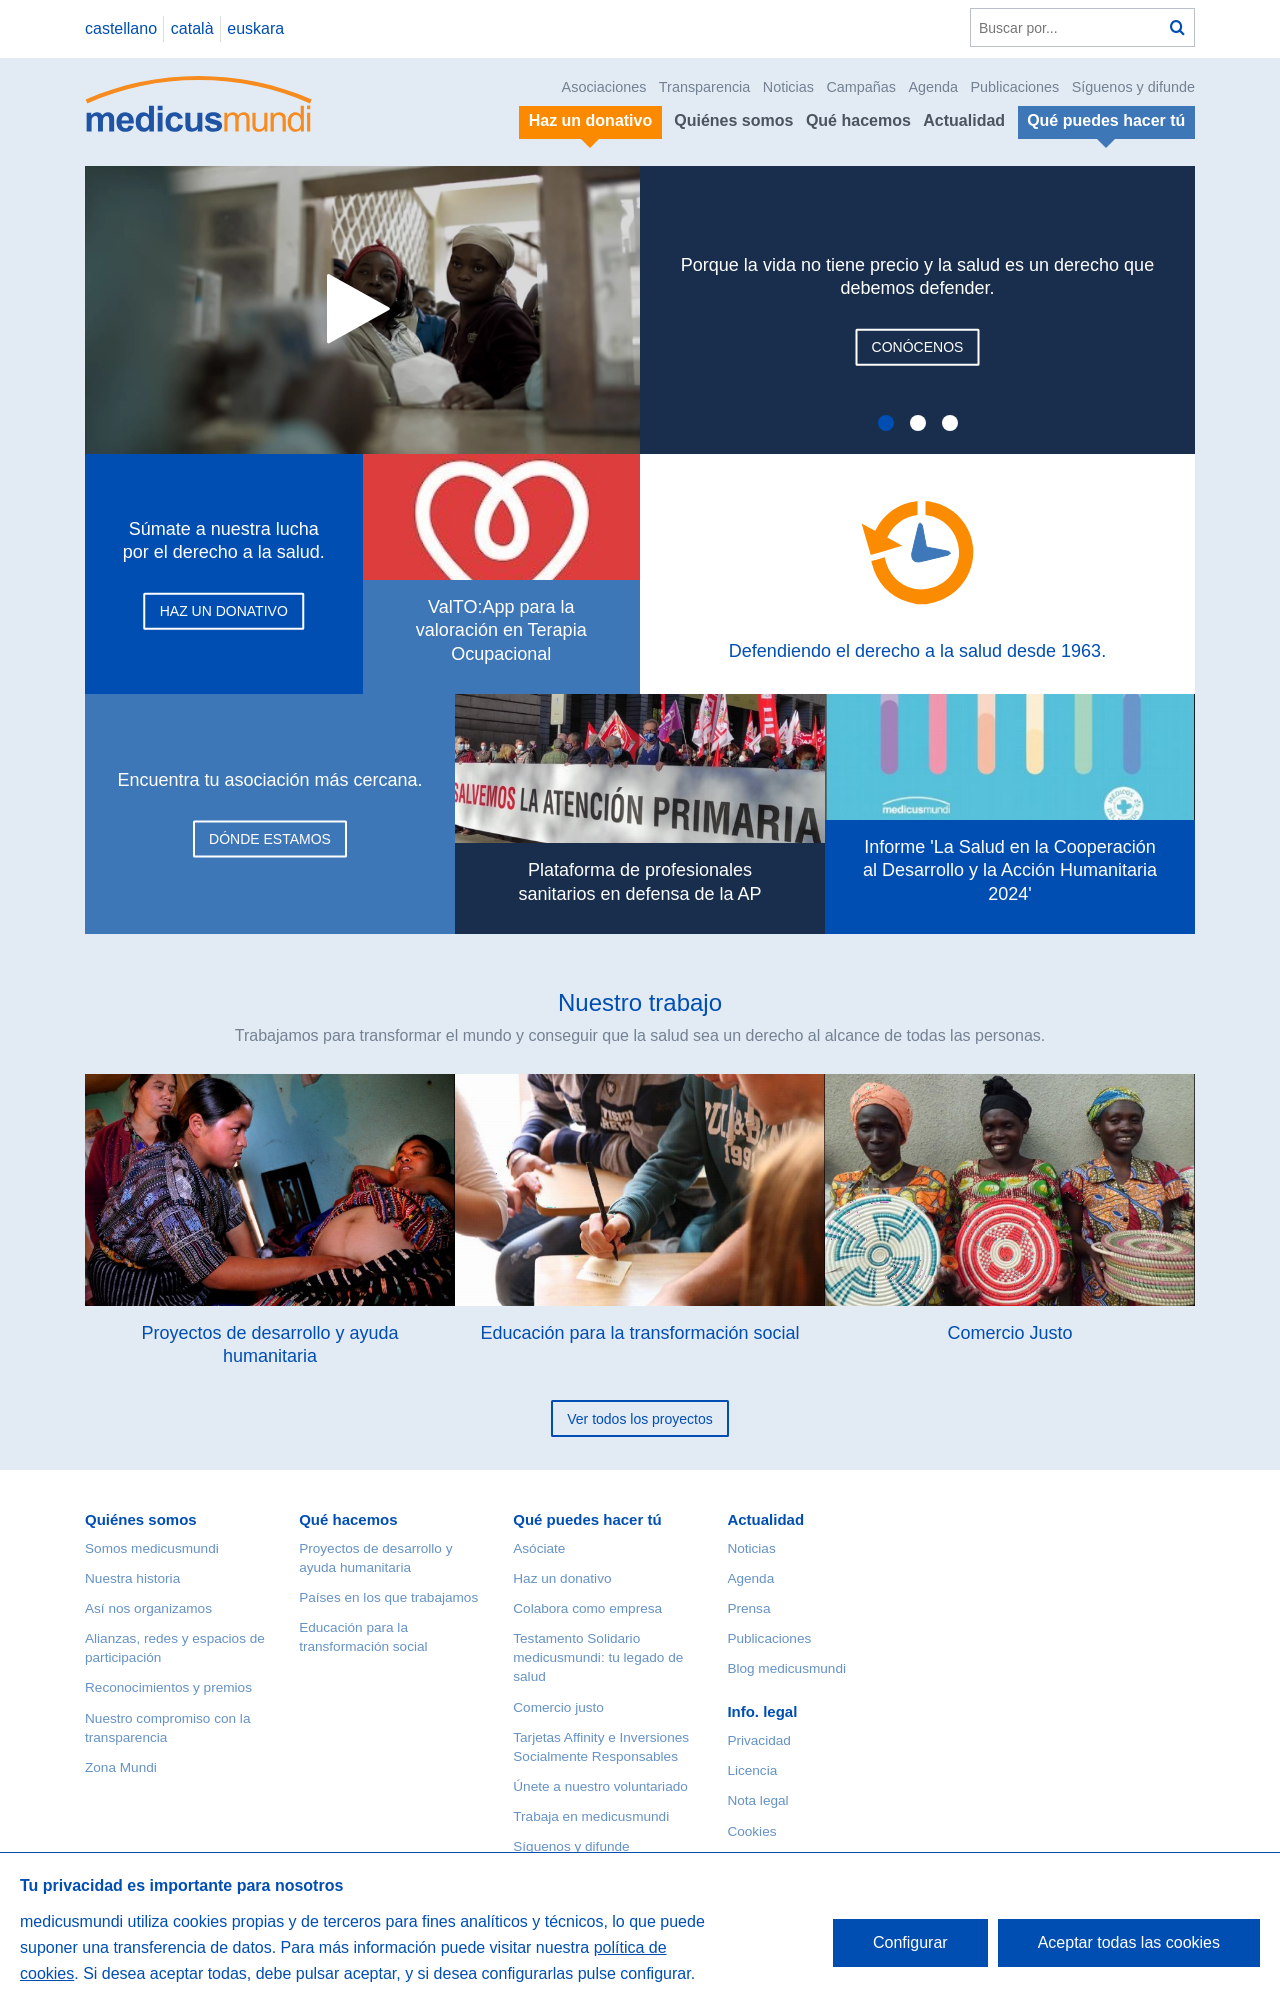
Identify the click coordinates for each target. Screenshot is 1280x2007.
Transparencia (704, 87)
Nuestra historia (132, 1578)
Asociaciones (604, 87)
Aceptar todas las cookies (1129, 1942)
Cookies (751, 1831)
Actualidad (964, 120)
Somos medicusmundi (152, 1548)
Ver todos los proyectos (640, 1419)
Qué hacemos (858, 120)
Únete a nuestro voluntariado (600, 1786)
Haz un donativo (562, 1578)
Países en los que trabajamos (388, 1597)
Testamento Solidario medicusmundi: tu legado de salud (598, 1657)
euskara (255, 28)
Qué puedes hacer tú (587, 1519)
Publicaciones (1015, 87)
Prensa (748, 1608)
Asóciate (539, 1548)
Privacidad (758, 1740)
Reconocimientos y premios (168, 1687)
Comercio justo (558, 1707)
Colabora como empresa (587, 1608)
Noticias (788, 87)
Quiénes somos (733, 120)
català (192, 28)
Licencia (752, 1770)
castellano (121, 28)
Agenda (933, 87)
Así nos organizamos (148, 1608)
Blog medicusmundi (786, 1668)
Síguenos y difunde (1133, 87)
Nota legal (757, 1800)
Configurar (910, 1942)
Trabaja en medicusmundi (591, 1816)
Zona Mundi (121, 1767)
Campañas (861, 87)
